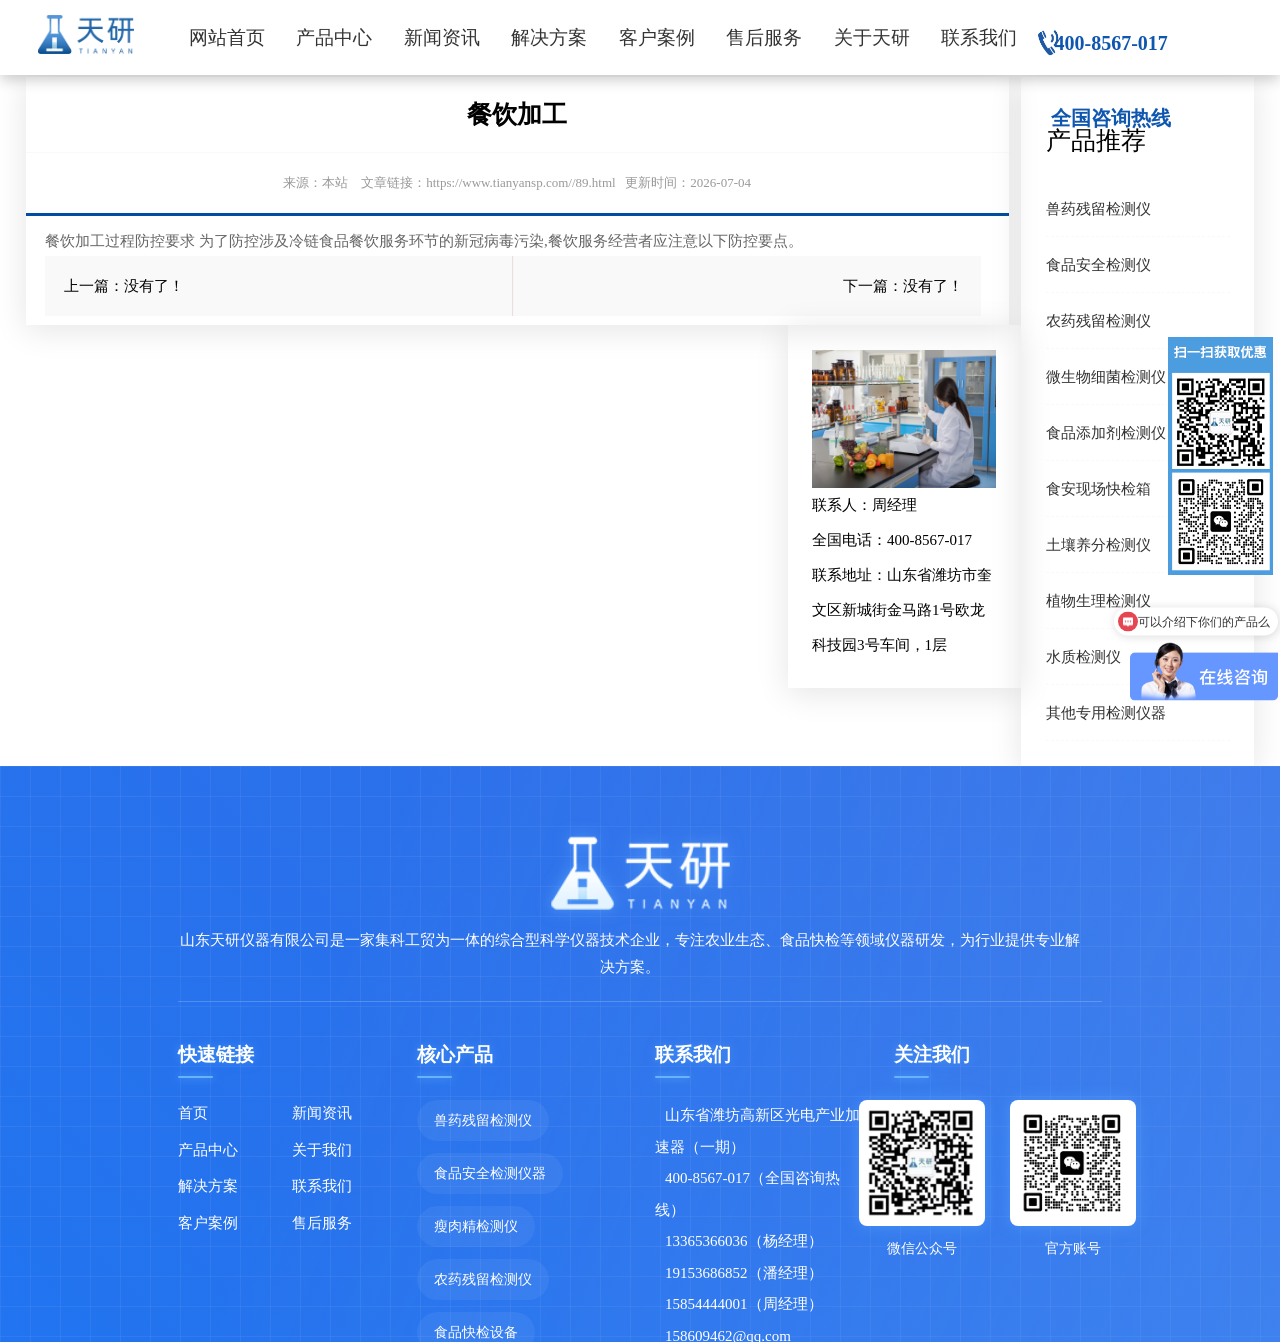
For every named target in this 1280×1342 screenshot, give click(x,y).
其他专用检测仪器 (1106, 712)
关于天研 (872, 37)
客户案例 (657, 37)
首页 (193, 1112)
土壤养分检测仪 (1098, 544)
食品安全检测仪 (1098, 264)
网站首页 (227, 37)
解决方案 (549, 37)
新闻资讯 (442, 37)
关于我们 (322, 1149)
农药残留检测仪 (1098, 320)
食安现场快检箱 (1098, 488)
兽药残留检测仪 (1098, 208)
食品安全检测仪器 (490, 1173)
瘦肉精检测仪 (476, 1226)
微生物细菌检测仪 (1106, 376)
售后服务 (764, 37)
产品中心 (334, 37)
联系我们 (979, 37)
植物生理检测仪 (1098, 600)
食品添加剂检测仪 (1106, 432)
